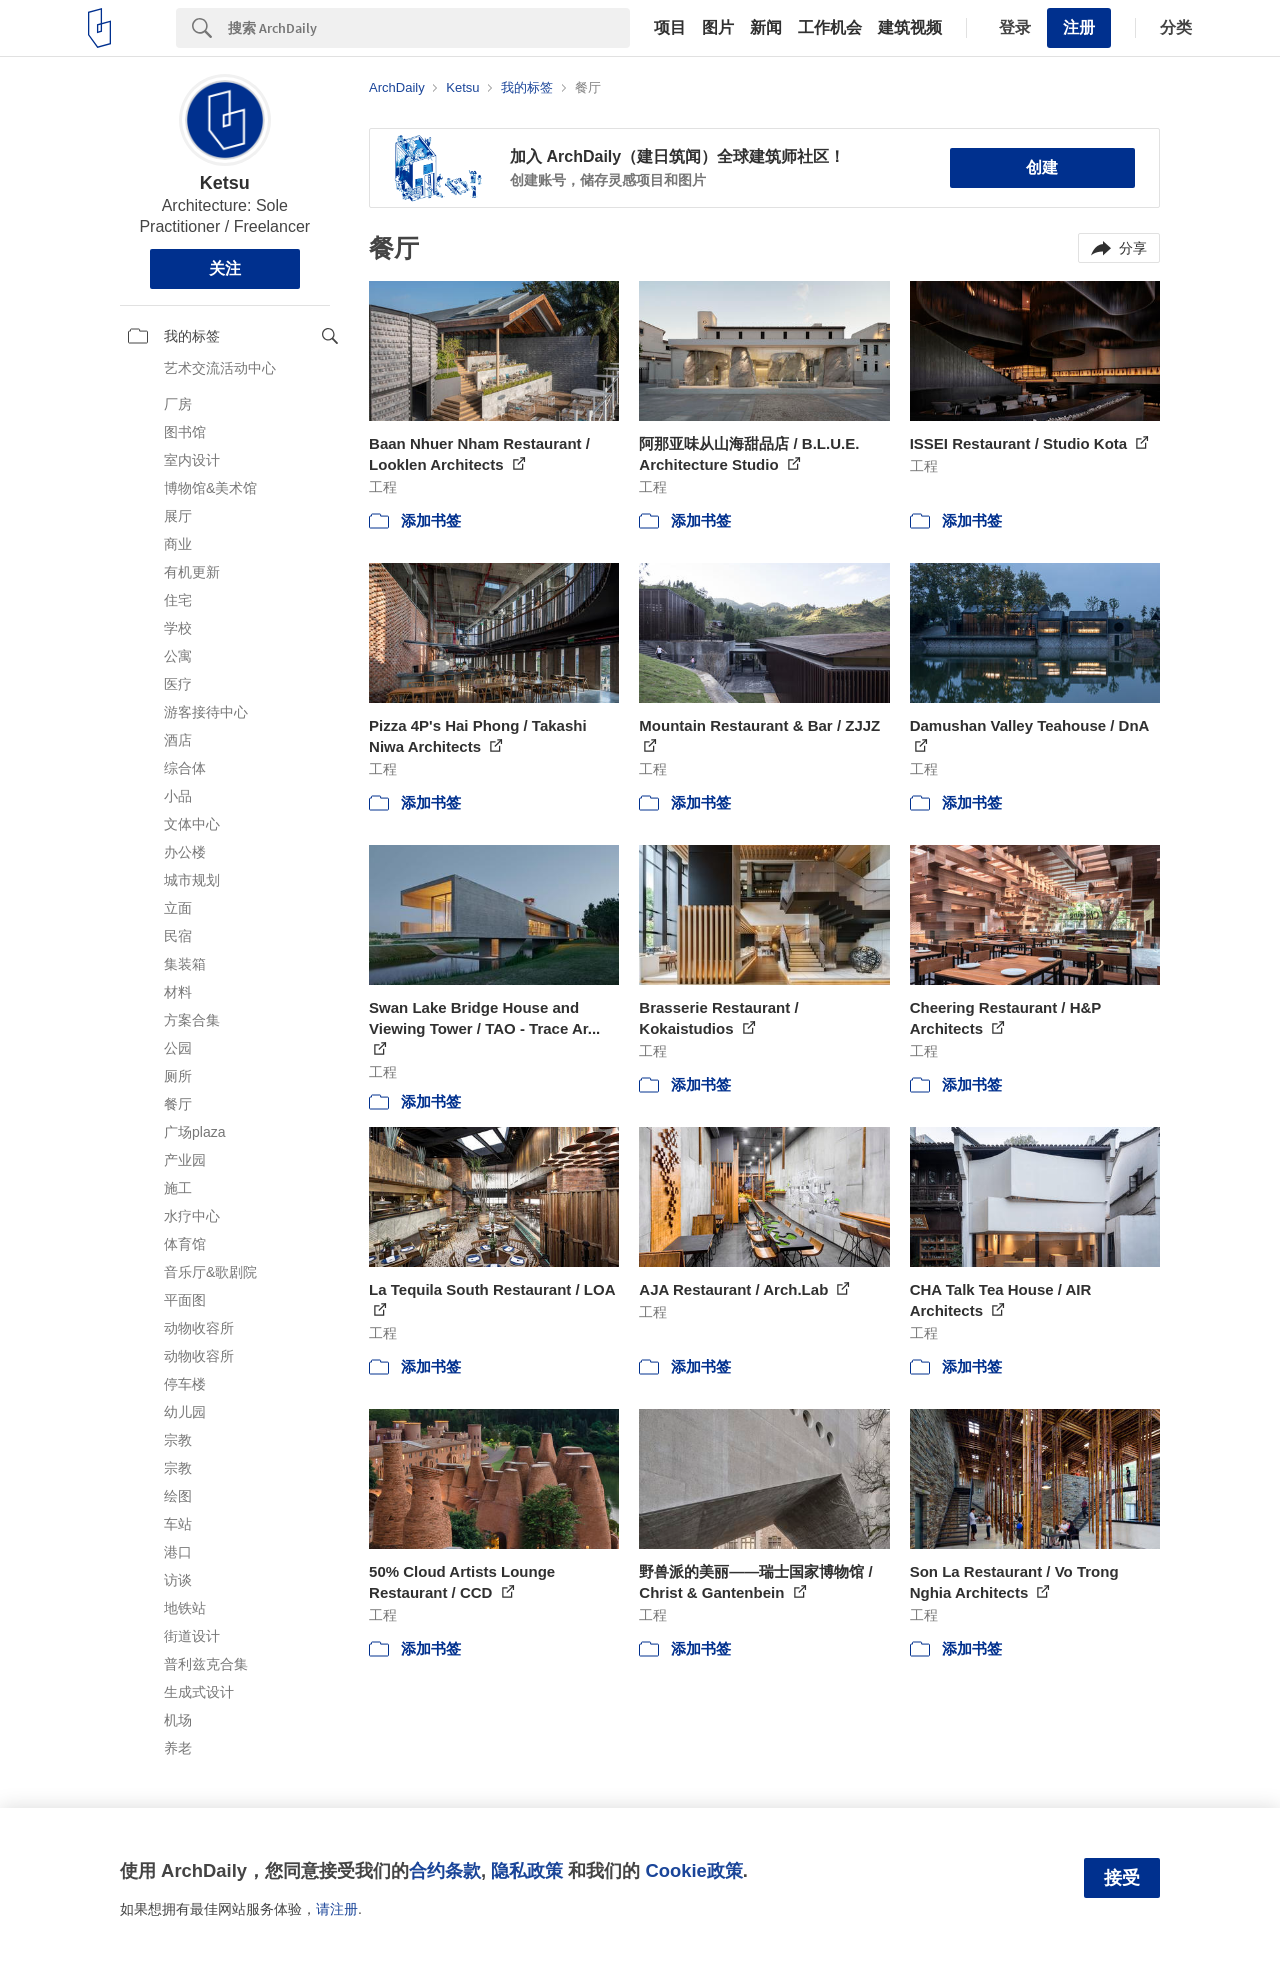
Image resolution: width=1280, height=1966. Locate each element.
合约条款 (445, 1870)
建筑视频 (910, 28)
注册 (1079, 27)
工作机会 (830, 28)
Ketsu (225, 183)
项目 (670, 28)
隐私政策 (527, 1870)
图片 (718, 28)
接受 (1122, 1878)
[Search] (429, 28)
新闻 (766, 28)
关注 (225, 268)
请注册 (337, 1909)
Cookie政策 (693, 1870)
